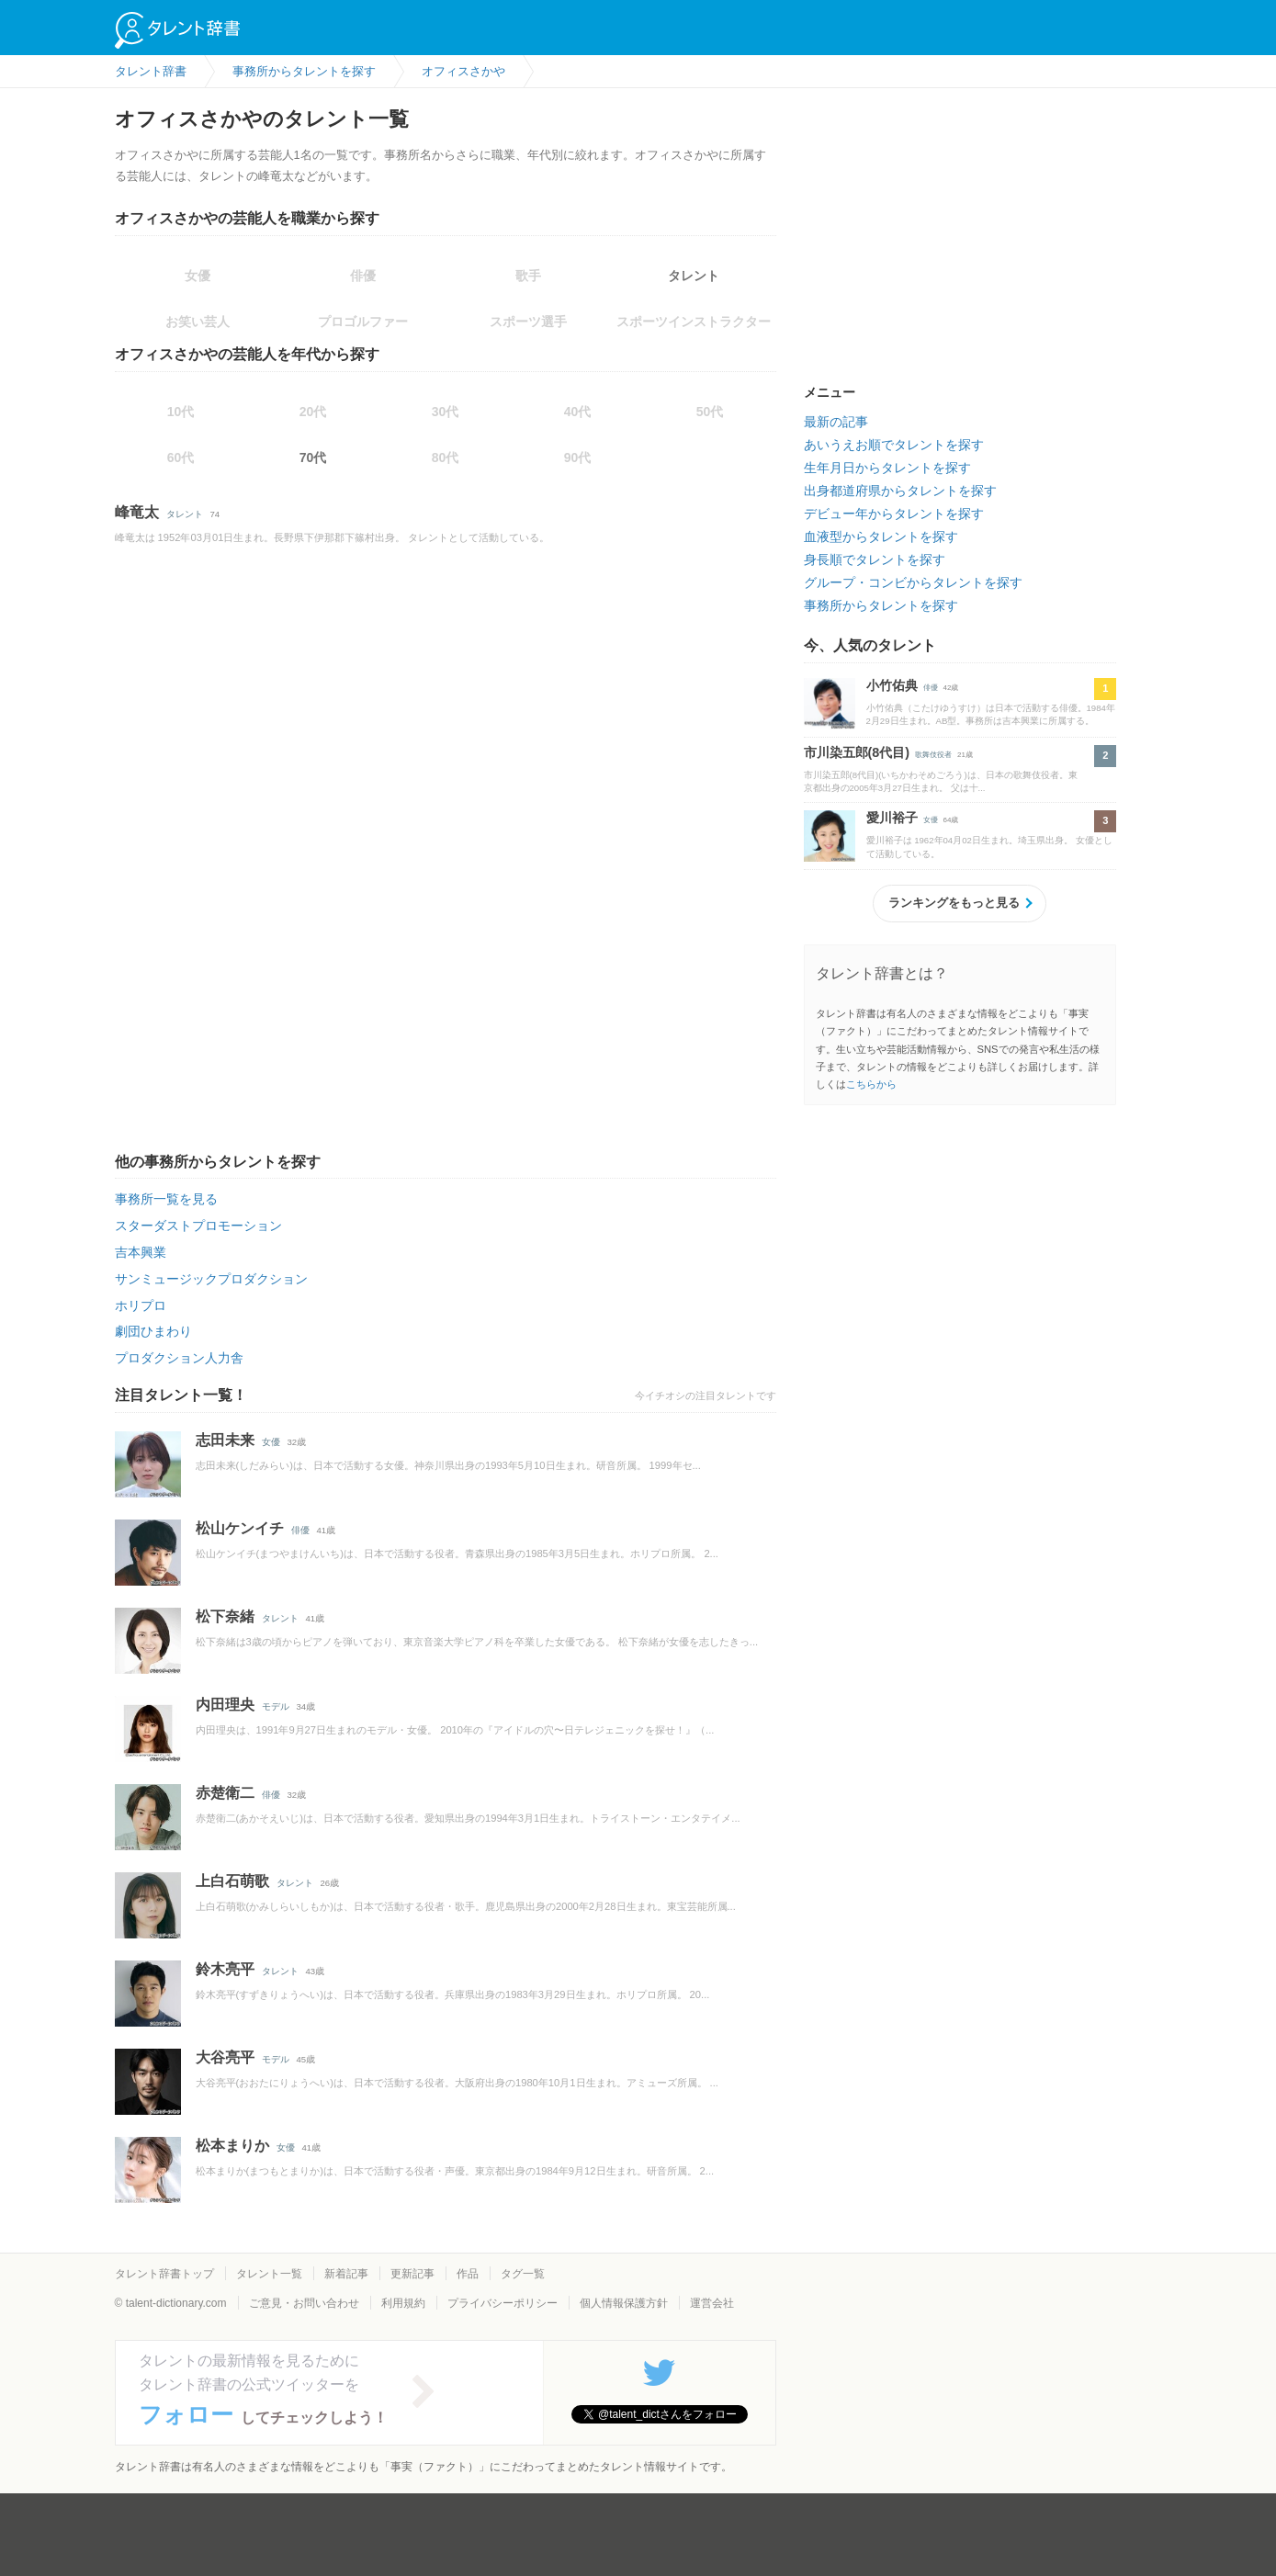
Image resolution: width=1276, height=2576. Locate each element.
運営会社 (712, 2303)
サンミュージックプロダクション (211, 1278)
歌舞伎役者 (933, 755)
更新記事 (412, 2273)
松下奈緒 (225, 1616)
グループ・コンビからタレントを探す (913, 582)
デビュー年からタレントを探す (894, 513)
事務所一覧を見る (166, 1199)
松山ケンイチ (240, 1528)
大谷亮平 (225, 2057)
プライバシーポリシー (502, 2303)
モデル (275, 1706)
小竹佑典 (892, 685)
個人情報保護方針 (624, 2303)
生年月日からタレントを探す (887, 467)
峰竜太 (137, 512)
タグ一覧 (523, 2273)
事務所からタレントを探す (881, 605)
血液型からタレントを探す (881, 536)
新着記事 (346, 2273)
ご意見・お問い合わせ (304, 2303)
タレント (693, 275)
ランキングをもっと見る (954, 903)
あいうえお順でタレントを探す (894, 444)
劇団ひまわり (153, 1331)
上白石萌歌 (232, 1881)
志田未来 (225, 1440)
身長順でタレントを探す (874, 559)
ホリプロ (140, 1305)
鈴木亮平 (225, 1969)
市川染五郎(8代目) (857, 752)
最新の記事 (836, 421)
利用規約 (403, 2303)
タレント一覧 (269, 2273)
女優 (271, 1442)
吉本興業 (140, 1252)
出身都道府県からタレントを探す (900, 490)
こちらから (871, 1084)
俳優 (300, 1530)
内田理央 (225, 1704)
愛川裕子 (892, 817)
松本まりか (232, 2145)
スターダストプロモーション (198, 1225)
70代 (313, 457)
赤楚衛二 (225, 1793)
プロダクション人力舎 (179, 1357)
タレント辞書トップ (164, 2273)
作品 (468, 2273)
